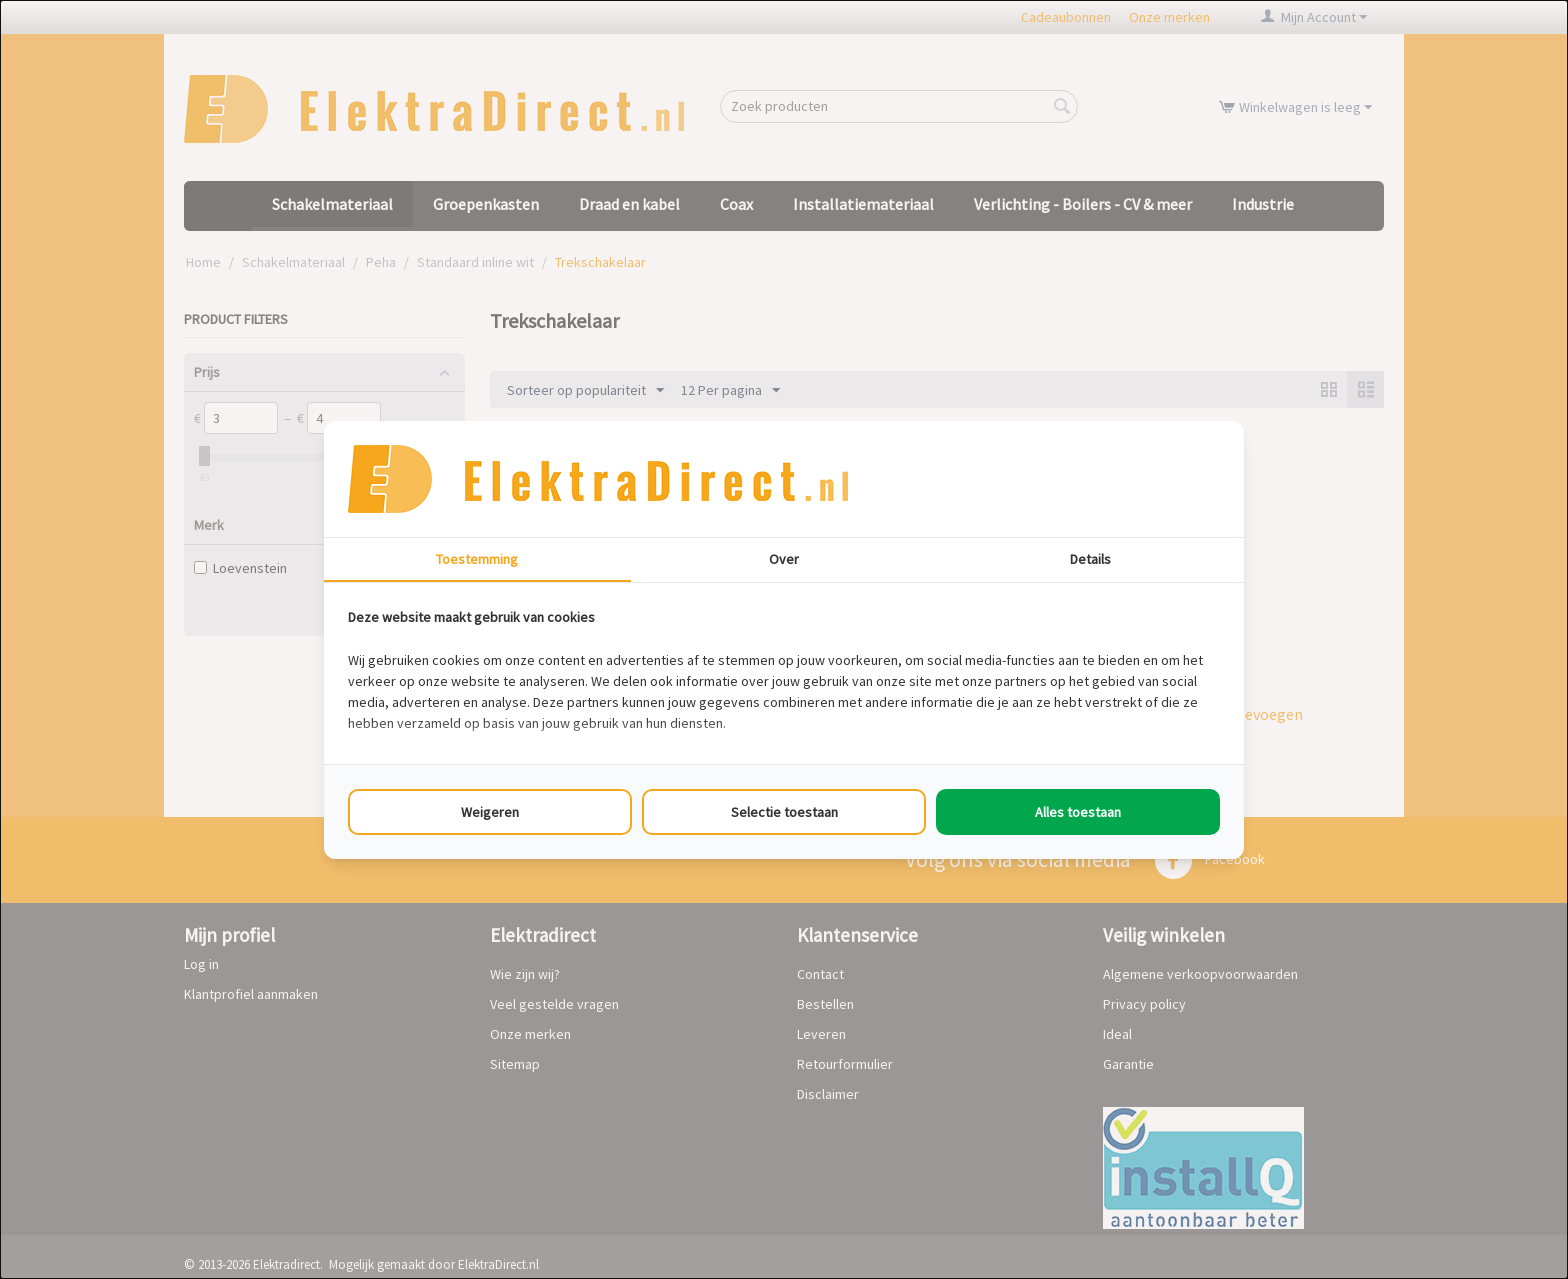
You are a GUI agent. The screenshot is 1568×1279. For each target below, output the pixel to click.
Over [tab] (784, 559)
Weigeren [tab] (490, 812)
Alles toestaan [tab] (1078, 812)
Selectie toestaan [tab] (784, 812)
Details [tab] (1090, 559)
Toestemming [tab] (477, 559)
